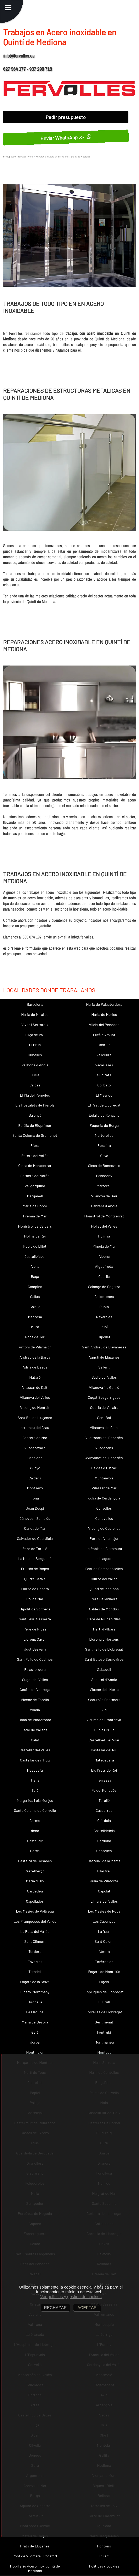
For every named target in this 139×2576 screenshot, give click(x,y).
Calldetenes (104, 1296)
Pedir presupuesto (66, 117)
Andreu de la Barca (35, 1357)
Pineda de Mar (104, 1246)
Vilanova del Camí (104, 1427)
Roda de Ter (35, 1337)
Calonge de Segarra (104, 1286)
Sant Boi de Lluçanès (35, 1417)
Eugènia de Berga (104, 1125)
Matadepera (104, 1760)
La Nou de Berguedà (34, 1558)
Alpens (104, 1256)
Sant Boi (104, 1417)
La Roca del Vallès (34, 1931)
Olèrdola (104, 1820)
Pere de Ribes (34, 1629)
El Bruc (35, 1044)
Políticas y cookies (104, 2566)
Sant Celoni (104, 1941)
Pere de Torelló (34, 1548)
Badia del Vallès (104, 1377)
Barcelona (35, 1004)
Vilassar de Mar (104, 1488)
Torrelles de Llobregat (104, 2012)
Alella (34, 1266)
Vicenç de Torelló (35, 1699)
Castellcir (35, 1840)
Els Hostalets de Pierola (35, 1105)
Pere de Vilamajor (104, 1538)
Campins (35, 1286)
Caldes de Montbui (104, 1609)
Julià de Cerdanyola (104, 1498)
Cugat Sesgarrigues (104, 1397)
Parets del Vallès (35, 1155)
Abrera (104, 1951)
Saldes (34, 1085)
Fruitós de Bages (35, 1568)
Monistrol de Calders (35, 1226)
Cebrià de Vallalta (104, 1407)
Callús (35, 1296)
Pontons (104, 2546)
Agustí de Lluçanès (104, 1357)
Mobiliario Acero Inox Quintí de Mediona (35, 2568)
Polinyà (104, 1236)
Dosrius (104, 1044)
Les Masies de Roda (104, 1911)
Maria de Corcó (35, 1206)
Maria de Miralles (35, 1014)
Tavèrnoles (104, 1961)
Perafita (104, 1145)
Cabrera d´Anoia (104, 1206)
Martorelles (104, 1135)
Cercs (35, 1850)
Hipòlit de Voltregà (35, 1609)
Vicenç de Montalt (35, 1407)
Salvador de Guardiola (35, 1538)
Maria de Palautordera (104, 1004)
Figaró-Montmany (34, 1992)
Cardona (104, 1840)
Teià (35, 1790)
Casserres (104, 1810)
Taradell (34, 1971)
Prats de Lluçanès (35, 2546)
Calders (35, 1478)
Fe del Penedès (104, 1790)
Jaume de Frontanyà (104, 1719)
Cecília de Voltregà (35, 1689)
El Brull (104, 2002)
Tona (35, 1498)
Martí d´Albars (104, 1629)
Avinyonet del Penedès (104, 1457)
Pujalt (104, 2556)
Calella (35, 1306)
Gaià (34, 2032)
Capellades (35, 1901)
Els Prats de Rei (104, 1770)
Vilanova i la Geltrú (104, 1387)
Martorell (104, 1185)
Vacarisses (104, 1065)
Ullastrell (104, 1871)
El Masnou (104, 1095)
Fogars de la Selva (35, 1981)
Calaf (35, 1740)
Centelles (104, 1850)
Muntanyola (104, 1478)
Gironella (35, 2002)
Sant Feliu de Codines (35, 1659)
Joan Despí (35, 1508)
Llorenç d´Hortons (104, 1639)
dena (35, 1830)
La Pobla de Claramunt (104, 1548)
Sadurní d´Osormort (104, 1699)
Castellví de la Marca (104, 1861)
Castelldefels (104, 1830)
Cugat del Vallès (35, 1679)
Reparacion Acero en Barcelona (51, 156)
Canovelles (104, 1518)
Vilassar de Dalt (35, 1387)
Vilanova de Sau (104, 1196)
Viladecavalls (34, 1447)
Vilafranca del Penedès (104, 1437)
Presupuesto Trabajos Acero (18, 156)
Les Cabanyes (104, 1921)
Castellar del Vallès (35, 1750)
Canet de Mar (35, 1528)
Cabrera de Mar (34, 1437)
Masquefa (35, 1770)
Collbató (104, 1085)
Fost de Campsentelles (104, 1568)
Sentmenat (104, 2022)
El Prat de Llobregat (104, 1105)
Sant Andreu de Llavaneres (104, 1347)
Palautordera (35, 1669)
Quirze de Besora (35, 1588)
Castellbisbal (34, 1256)
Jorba (35, 2042)
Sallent (104, 1367)
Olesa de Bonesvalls (104, 1165)
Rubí (104, 1326)
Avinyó (34, 1468)
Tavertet (35, 1961)
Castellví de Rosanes (35, 1861)
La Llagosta (104, 1558)
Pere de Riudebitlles (104, 1619)
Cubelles (35, 1055)
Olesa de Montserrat (34, 1165)
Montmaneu (104, 2042)
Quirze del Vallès (104, 1578)
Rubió (104, 1306)
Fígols (104, 1981)
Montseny (35, 1488)
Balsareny (104, 1175)
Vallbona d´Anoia (35, 1065)
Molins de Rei (35, 1236)
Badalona (34, 1457)
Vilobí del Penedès (104, 1024)
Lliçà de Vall (34, 1034)
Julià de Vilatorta (104, 1881)
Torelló (104, 1800)
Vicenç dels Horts (104, 1689)
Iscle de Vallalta (35, 1730)
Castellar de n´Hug (35, 1760)
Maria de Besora (35, 2022)
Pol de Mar (34, 1599)
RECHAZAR (55, 2307)
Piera (34, 1145)
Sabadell (104, 1669)
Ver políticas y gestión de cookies (71, 2296)
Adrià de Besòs (35, 1367)
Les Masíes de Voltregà (35, 1911)
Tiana (34, 1780)
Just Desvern (35, 1649)
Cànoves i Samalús (35, 1518)
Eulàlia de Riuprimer (34, 1125)
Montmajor (35, 2052)
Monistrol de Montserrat (104, 1216)
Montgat (104, 2052)
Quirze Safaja (34, 1578)
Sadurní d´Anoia (104, 1679)
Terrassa (104, 1780)
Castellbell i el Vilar (104, 1740)
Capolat (104, 1891)
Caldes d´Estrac (104, 1468)
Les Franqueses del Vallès (35, 1921)
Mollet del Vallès (104, 1226)
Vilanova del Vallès (35, 1397)
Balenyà (35, 1115)
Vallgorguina (35, 1185)
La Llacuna (35, 2012)
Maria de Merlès (104, 1014)
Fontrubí (104, 2032)
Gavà (104, 1155)
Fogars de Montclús (104, 1971)
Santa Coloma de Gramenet (34, 1135)
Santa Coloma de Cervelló (35, 1810)
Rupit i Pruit (104, 1730)
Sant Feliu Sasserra (35, 1619)
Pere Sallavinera (104, 1599)
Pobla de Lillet (34, 1246)
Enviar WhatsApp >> (65, 137)
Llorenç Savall (34, 1639)
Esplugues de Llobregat (104, 1992)
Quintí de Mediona (104, 1588)
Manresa (35, 1316)
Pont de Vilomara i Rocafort (34, 2556)
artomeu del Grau (35, 1427)
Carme (34, 1820)
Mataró (35, 1377)
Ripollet (104, 1337)
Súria (34, 1075)
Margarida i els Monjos (35, 1800)
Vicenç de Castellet (104, 1528)
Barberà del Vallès (35, 1175)
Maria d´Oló (35, 1881)
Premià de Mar (35, 1216)
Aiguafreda (104, 1266)
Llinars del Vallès (104, 1901)
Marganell (35, 1196)
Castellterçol (34, 1871)
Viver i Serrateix (34, 1024)
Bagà (35, 1276)
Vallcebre (104, 1055)
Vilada (35, 1709)
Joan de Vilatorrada (35, 1719)
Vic (104, 1709)
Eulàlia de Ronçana (104, 1115)
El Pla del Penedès (35, 1095)
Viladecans (104, 1447)
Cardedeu (35, 1891)
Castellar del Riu (104, 1750)
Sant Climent (35, 1941)
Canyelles (104, 1508)
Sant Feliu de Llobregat (104, 1649)
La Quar (104, 1931)
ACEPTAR (87, 2307)
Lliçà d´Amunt (104, 1034)
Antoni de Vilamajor (35, 1347)
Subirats (104, 1075)
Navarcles (104, 1316)
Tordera (34, 1951)
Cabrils (104, 1276)
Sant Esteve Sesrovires (104, 1659)
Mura (35, 1326)
